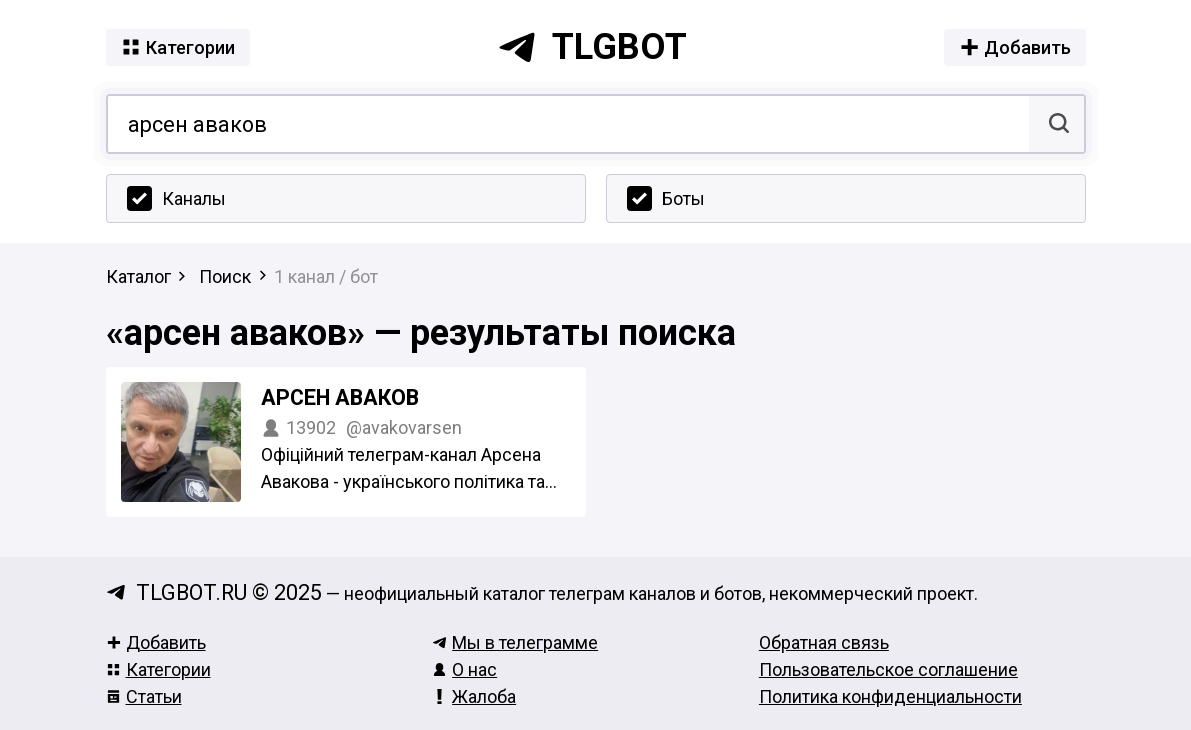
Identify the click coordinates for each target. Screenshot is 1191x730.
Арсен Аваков (340, 397)
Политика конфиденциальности (890, 696)
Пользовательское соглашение (888, 669)
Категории (158, 669)
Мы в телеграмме (515, 642)
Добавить (156, 642)
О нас (464, 669)
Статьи (144, 696)
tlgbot (592, 47)
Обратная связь (824, 642)
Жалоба (474, 696)
